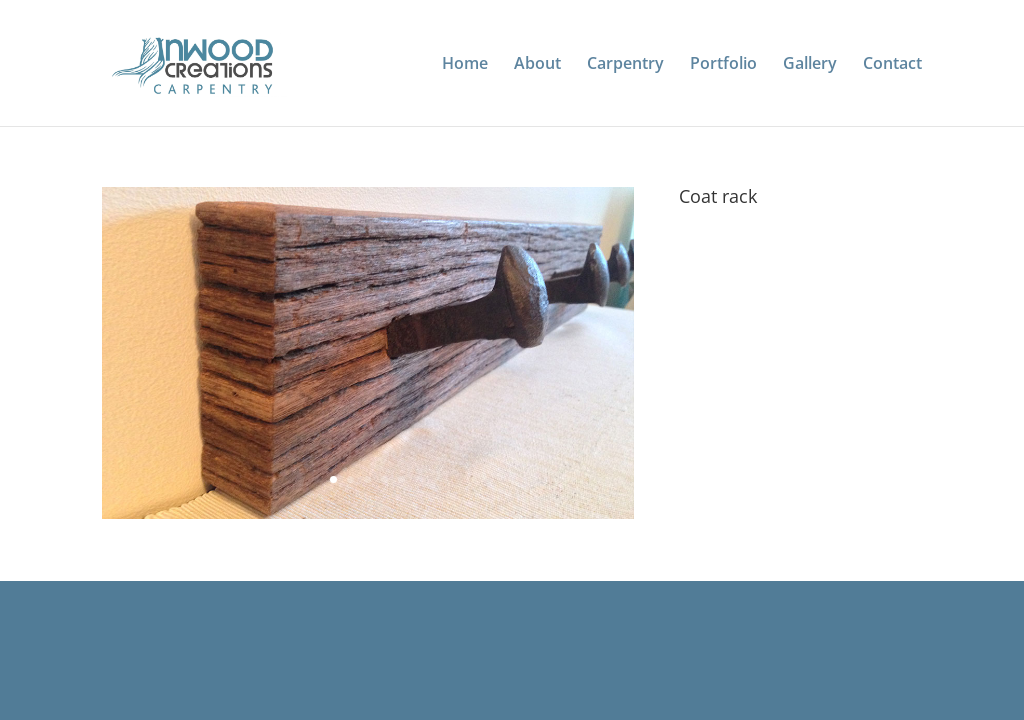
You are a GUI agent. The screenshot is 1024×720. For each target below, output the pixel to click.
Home (465, 65)
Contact (892, 65)
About (537, 65)
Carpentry (625, 65)
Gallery (810, 65)
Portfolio (723, 65)
